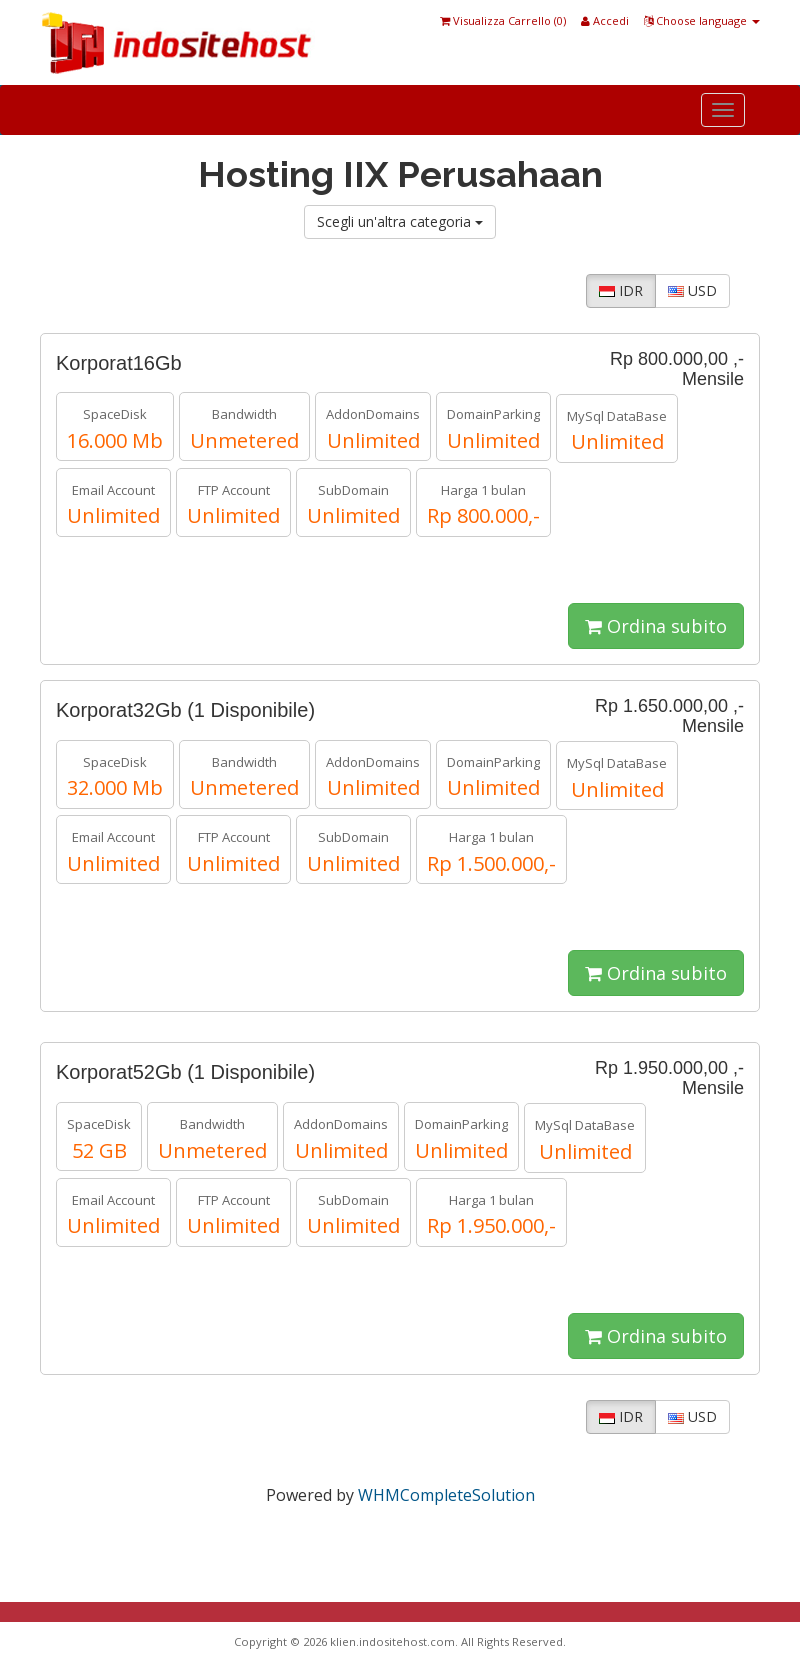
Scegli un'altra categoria (400, 221)
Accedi (605, 20)
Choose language (702, 20)
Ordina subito (656, 626)
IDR (621, 290)
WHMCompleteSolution (446, 1495)
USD (692, 290)
